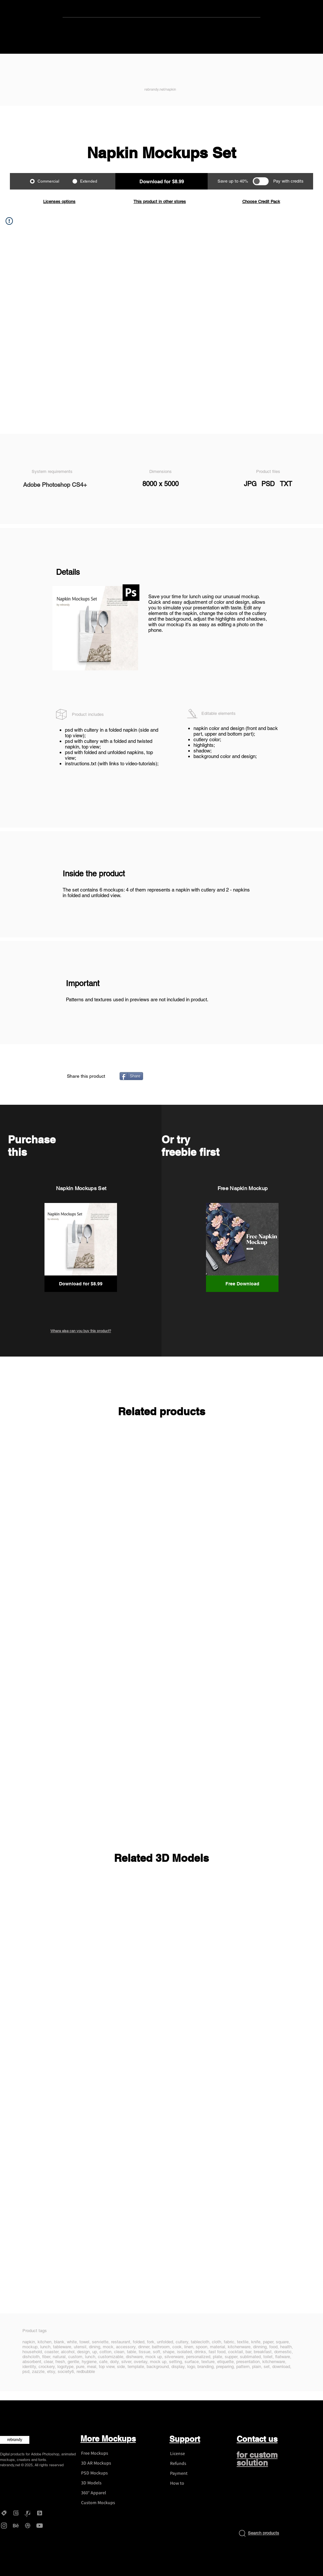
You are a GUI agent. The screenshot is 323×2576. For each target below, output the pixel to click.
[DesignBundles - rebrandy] (40, 2513)
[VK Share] (223, 1075)
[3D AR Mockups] (101, 2463)
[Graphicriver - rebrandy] (28, 2513)
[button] (161, 181)
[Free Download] (242, 1283)
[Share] (131, 1076)
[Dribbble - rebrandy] (28, 2526)
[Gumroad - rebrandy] (16, 2513)
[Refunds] (190, 2463)
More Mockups (108, 2438)
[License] (190, 2453)
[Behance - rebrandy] (16, 2526)
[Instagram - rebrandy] (4, 2526)
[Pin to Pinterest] (190, 1076)
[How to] (190, 2483)
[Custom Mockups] (101, 2503)
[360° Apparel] (101, 2493)
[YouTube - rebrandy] (40, 2526)
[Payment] (190, 2473)
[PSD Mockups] (101, 2473)
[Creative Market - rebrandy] (4, 2513)
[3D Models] (101, 2483)
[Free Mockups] (101, 2453)
